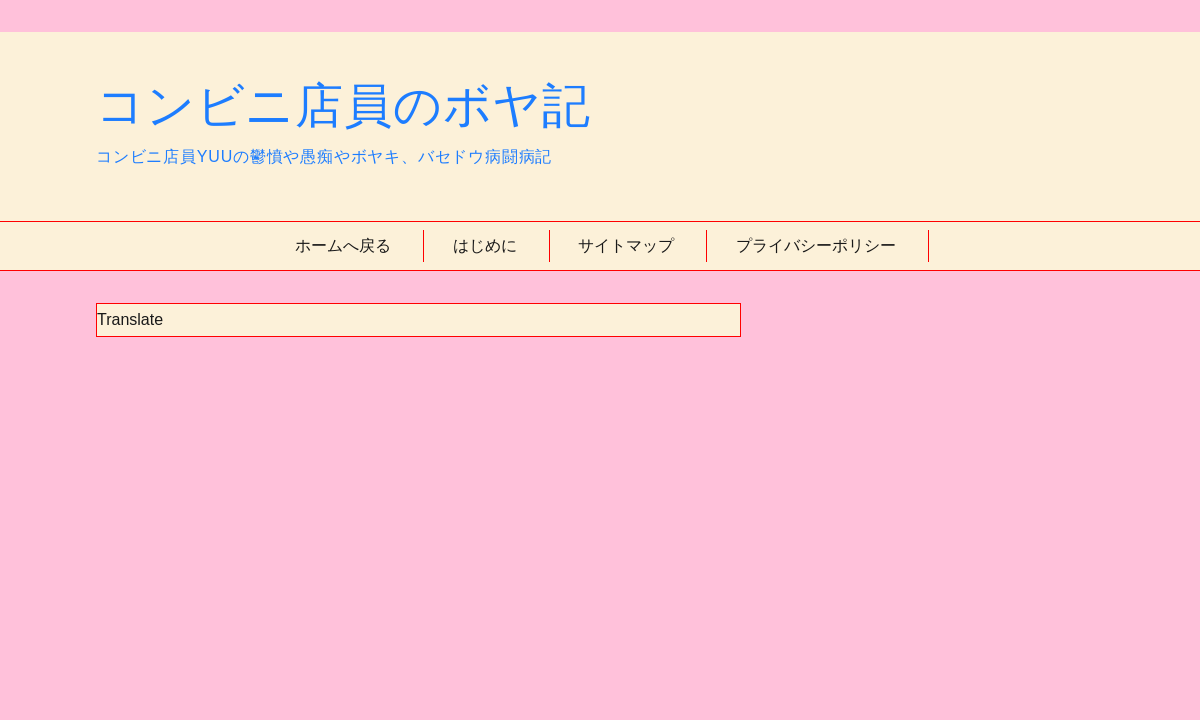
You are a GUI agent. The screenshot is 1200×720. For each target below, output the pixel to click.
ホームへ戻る (343, 245)
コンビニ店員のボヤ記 (343, 105)
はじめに (485, 245)
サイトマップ (626, 245)
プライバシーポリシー (816, 245)
